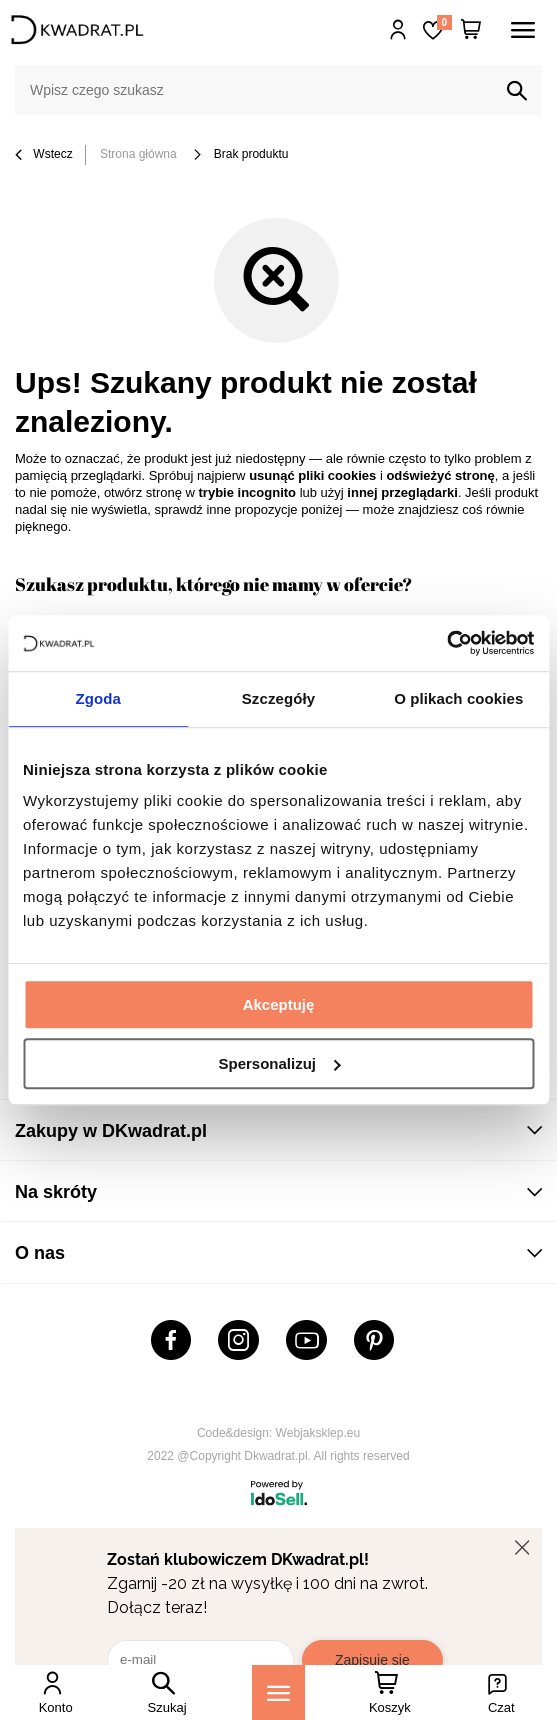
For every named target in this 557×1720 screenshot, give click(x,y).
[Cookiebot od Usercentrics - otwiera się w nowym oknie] (446, 643)
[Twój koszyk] (471, 30)
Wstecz (44, 155)
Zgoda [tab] (98, 698)
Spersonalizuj (279, 1063)
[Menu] (278, 1692)
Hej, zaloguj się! (398, 30)
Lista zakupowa (444, 22)
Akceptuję (279, 1004)
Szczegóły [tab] (278, 698)
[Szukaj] (517, 91)
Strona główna (138, 154)
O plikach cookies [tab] (458, 698)
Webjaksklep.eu (318, 1433)
